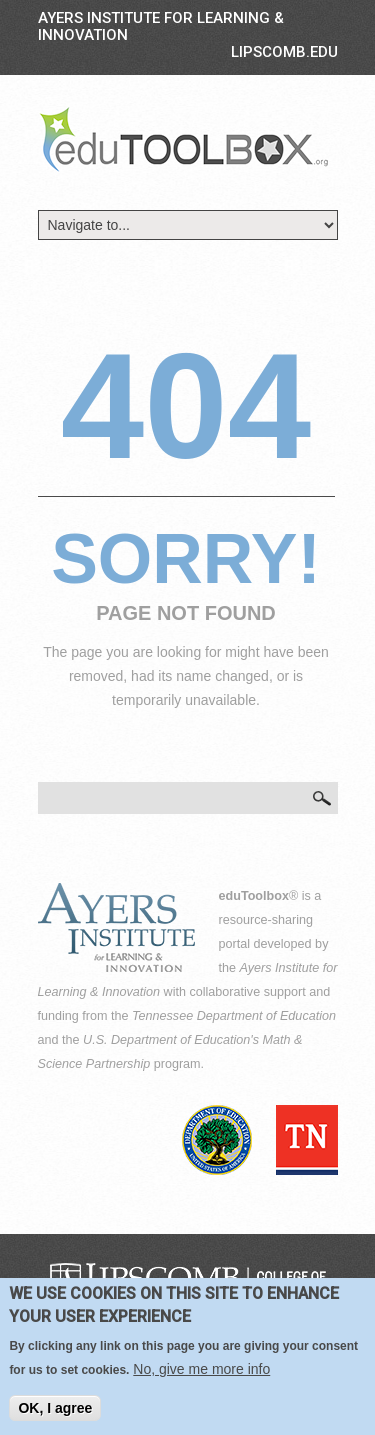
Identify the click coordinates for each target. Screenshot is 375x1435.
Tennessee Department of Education (234, 1016)
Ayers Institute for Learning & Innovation (161, 26)
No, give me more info (201, 1369)
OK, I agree (55, 1408)
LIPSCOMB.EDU (284, 52)
